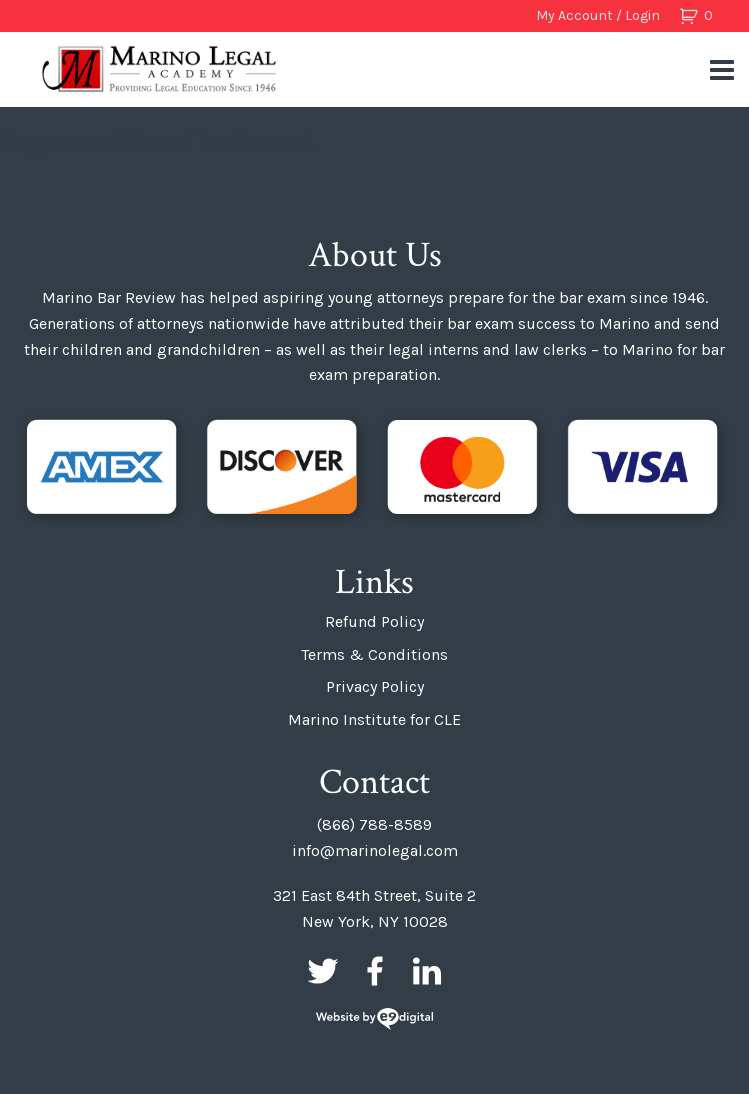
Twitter (323, 971)
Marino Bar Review (160, 69)
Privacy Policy (375, 686)
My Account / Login (598, 15)
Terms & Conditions (374, 654)
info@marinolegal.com (375, 850)
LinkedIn (427, 971)
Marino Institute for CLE (374, 719)
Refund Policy (374, 621)
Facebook (375, 971)
